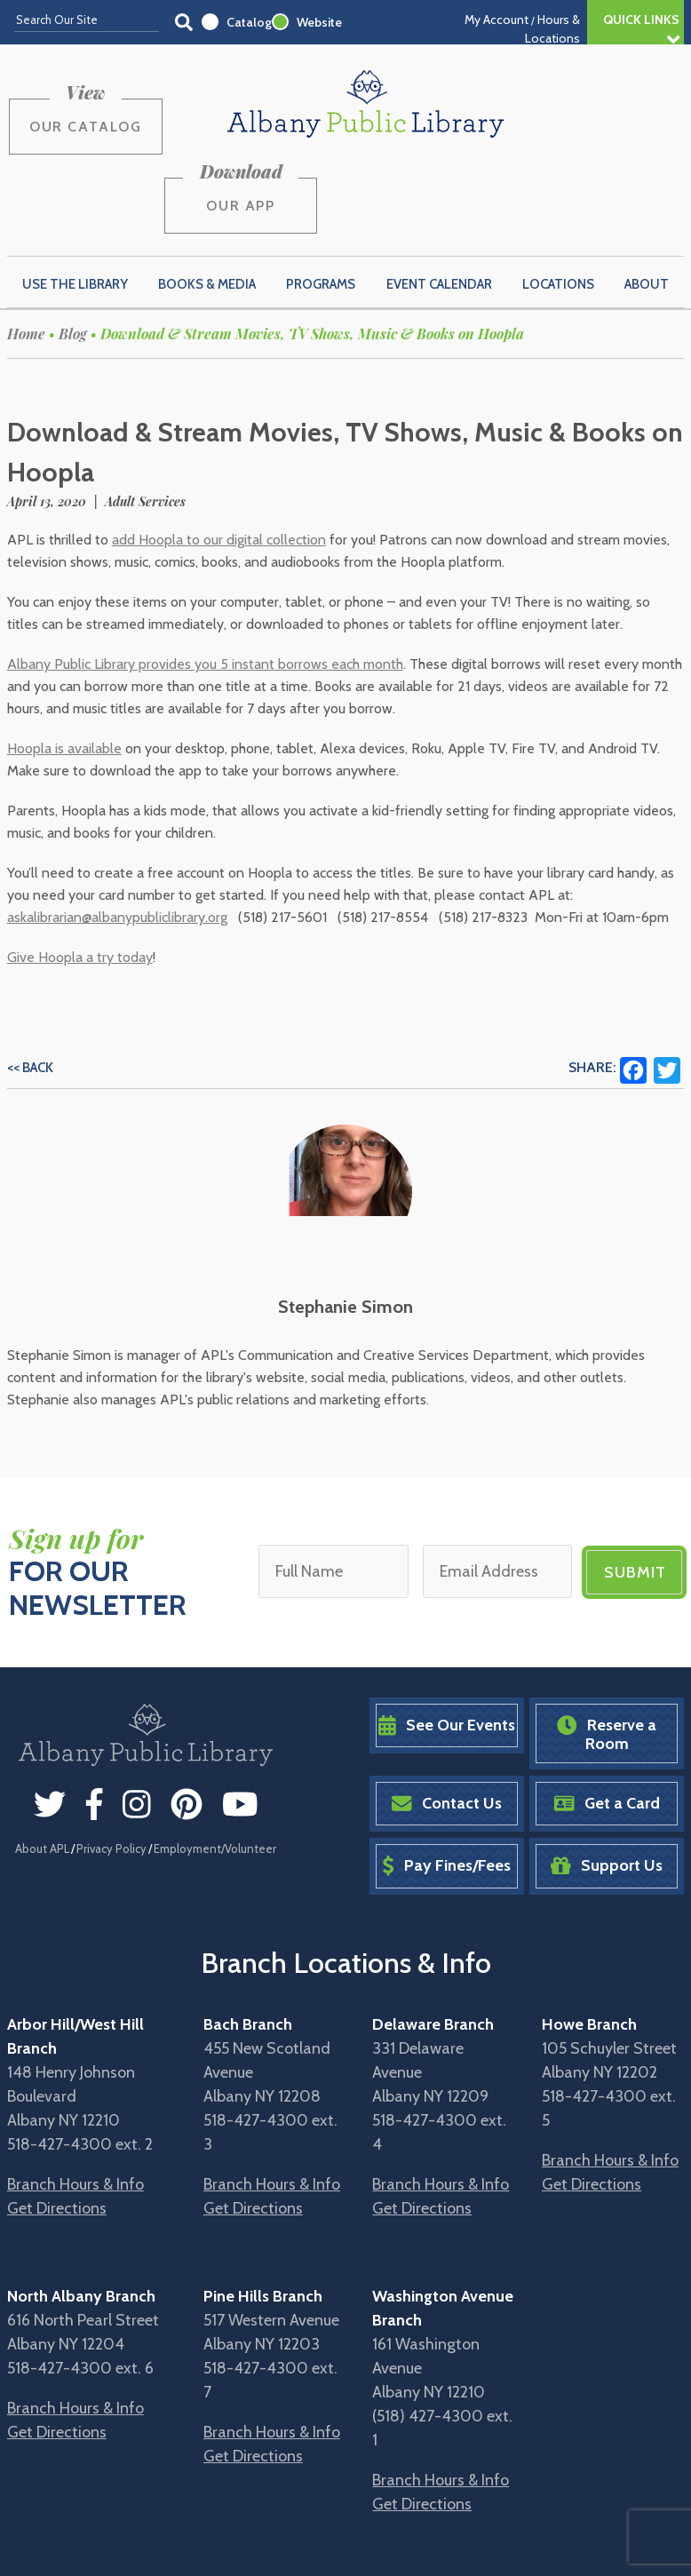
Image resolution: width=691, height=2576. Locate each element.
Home (26, 249)
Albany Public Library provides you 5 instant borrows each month (205, 579)
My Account (496, 20)
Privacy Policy (111, 1763)
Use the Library (75, 199)
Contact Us (447, 1719)
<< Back (30, 983)
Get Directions (57, 2123)
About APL (42, 1763)
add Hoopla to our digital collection (219, 455)
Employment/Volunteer (215, 1763)
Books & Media (207, 199)
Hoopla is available (64, 664)
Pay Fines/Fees (446, 1781)
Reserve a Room (606, 1649)
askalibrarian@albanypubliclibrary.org (117, 832)
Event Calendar (439, 199)
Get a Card (607, 1719)
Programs (320, 199)
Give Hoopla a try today (80, 872)
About (646, 199)
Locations (558, 199)
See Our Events (446, 1640)
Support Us (607, 1781)
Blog (73, 249)
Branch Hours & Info (75, 2099)
